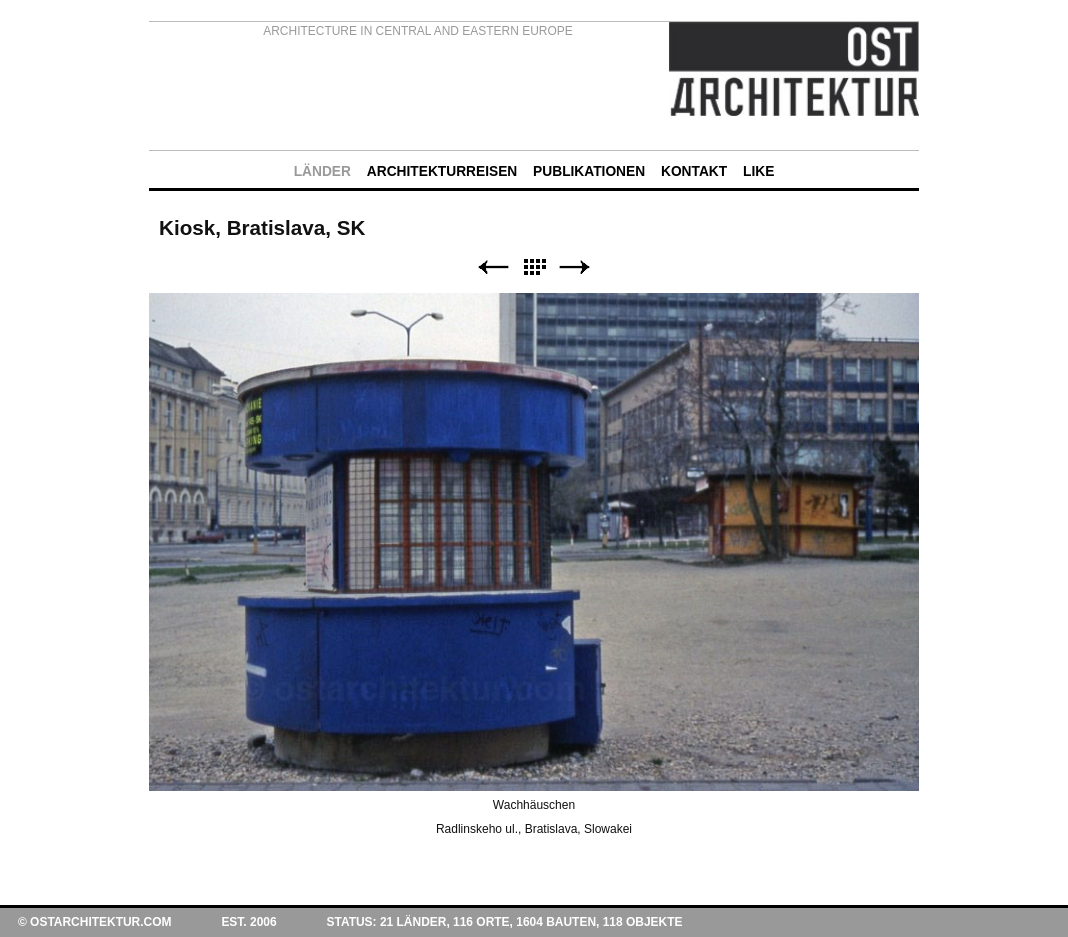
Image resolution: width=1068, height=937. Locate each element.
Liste (534, 267)
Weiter (575, 267)
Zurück (493, 267)
